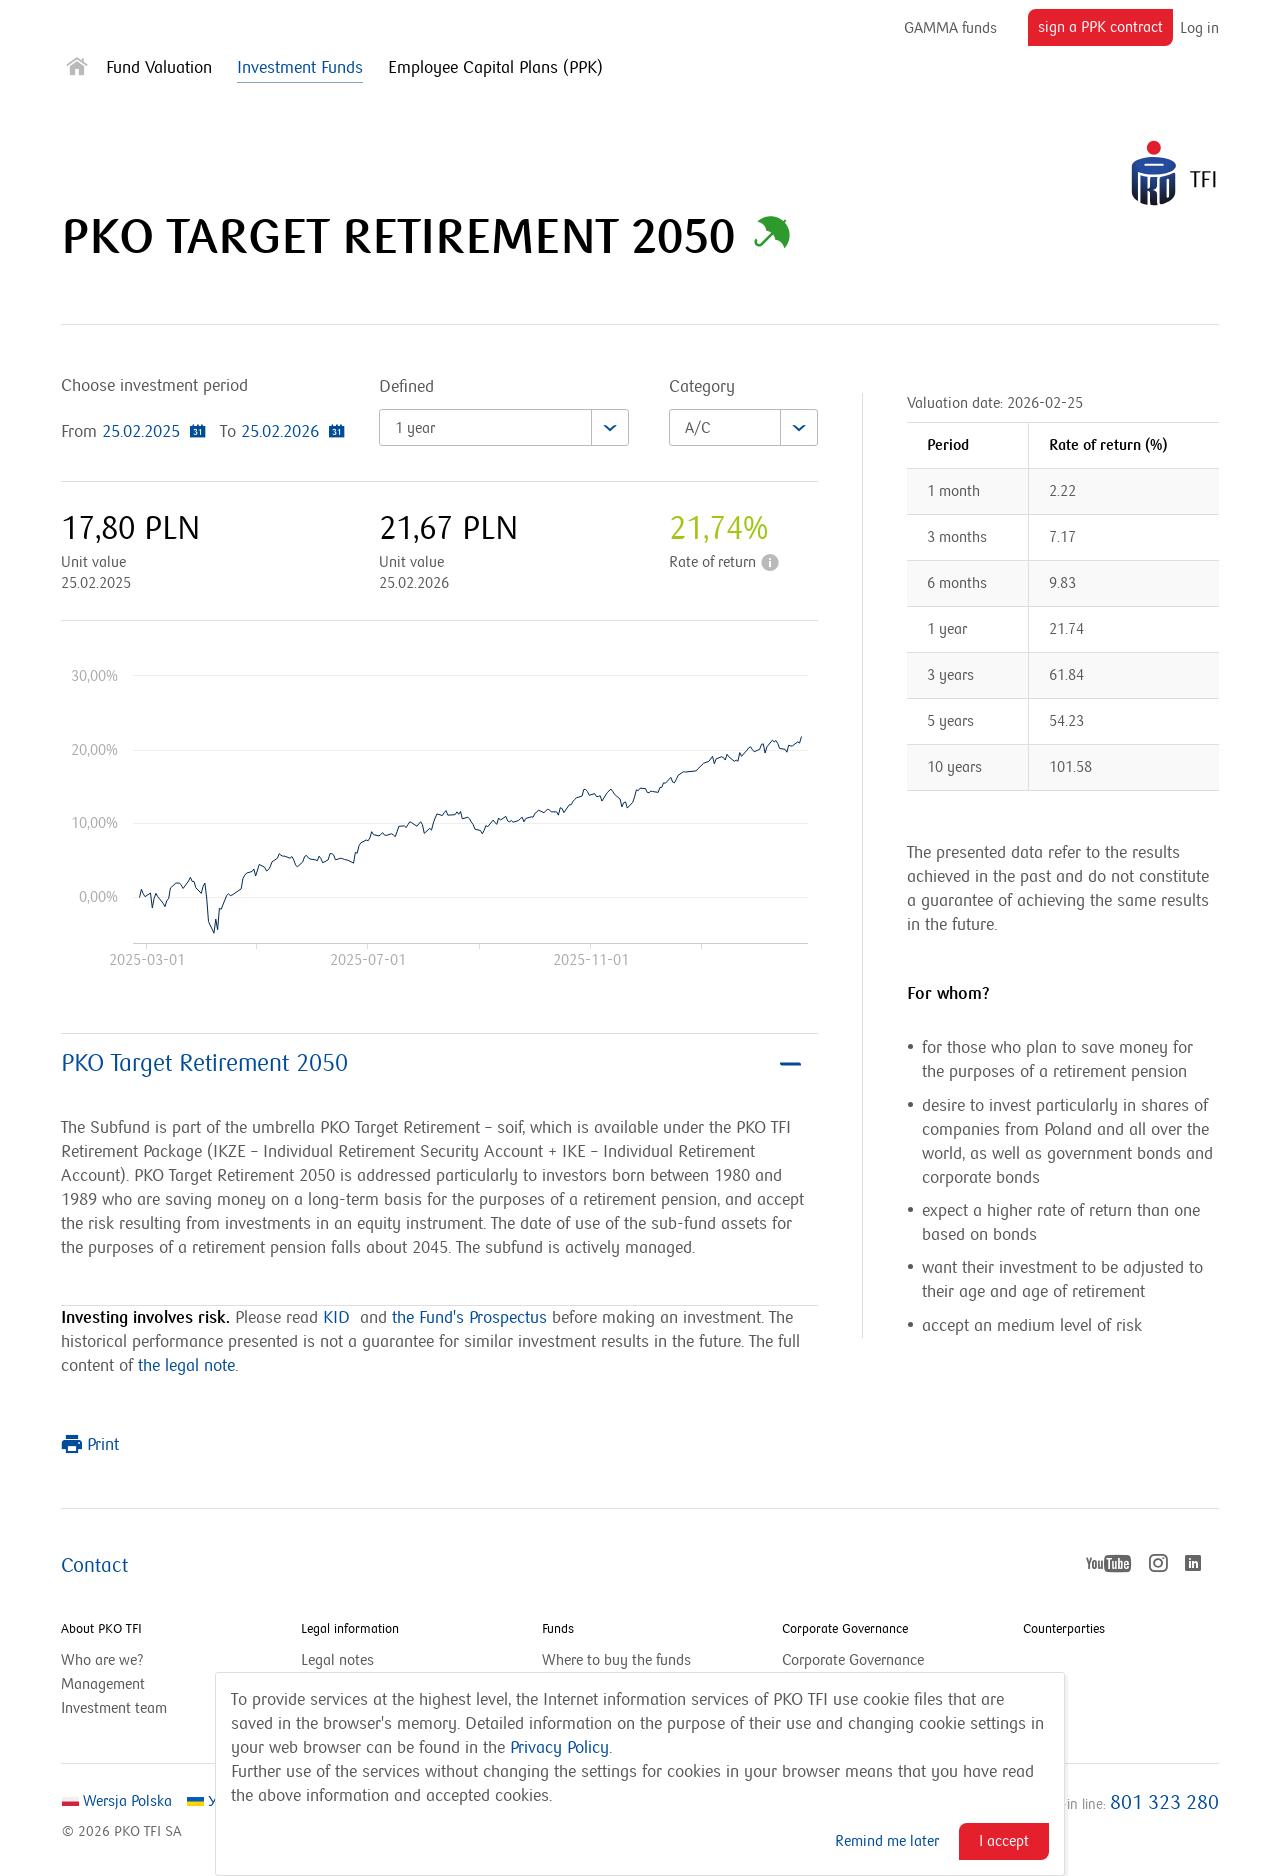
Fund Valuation (159, 68)
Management (103, 1684)
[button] (772, 238)
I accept (1004, 1841)
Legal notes (337, 1660)
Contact (94, 1566)
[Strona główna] (77, 70)
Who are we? (102, 1660)
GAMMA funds (950, 28)
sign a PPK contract (1105, 31)
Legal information (350, 1629)
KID (336, 1318)
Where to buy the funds (616, 1660)
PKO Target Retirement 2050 (431, 1063)
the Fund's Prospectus (469, 1318)
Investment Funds (300, 68)
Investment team (114, 1708)
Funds (558, 1629)
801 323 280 (1164, 1803)
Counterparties (1064, 1629)
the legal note (186, 1366)
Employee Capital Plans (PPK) (495, 68)
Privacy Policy (559, 1748)
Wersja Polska (117, 1801)
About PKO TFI (101, 1629)
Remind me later (887, 1841)
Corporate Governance (845, 1629)
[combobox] (504, 427)
